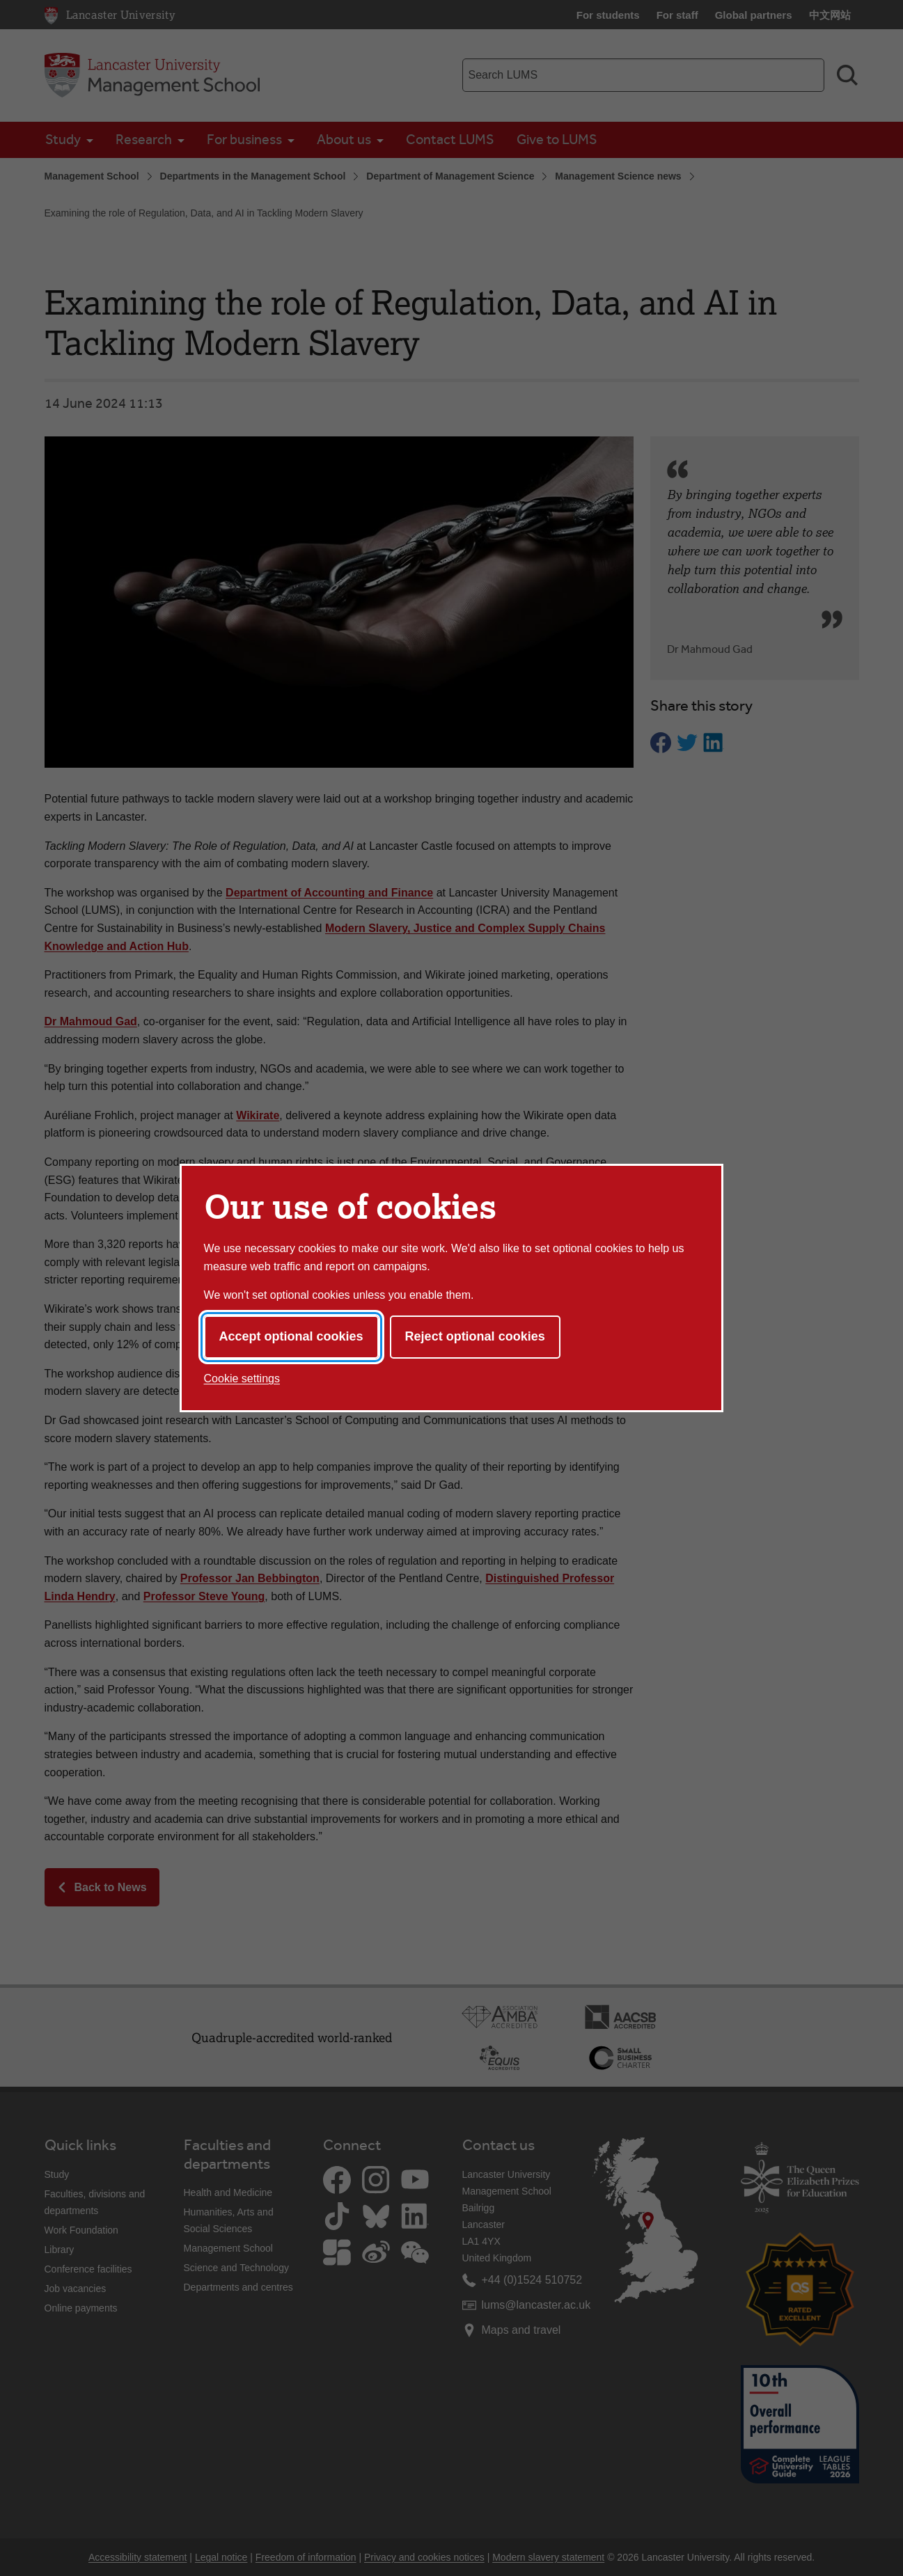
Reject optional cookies (475, 1336)
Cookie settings (242, 1378)
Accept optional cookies (291, 1336)
